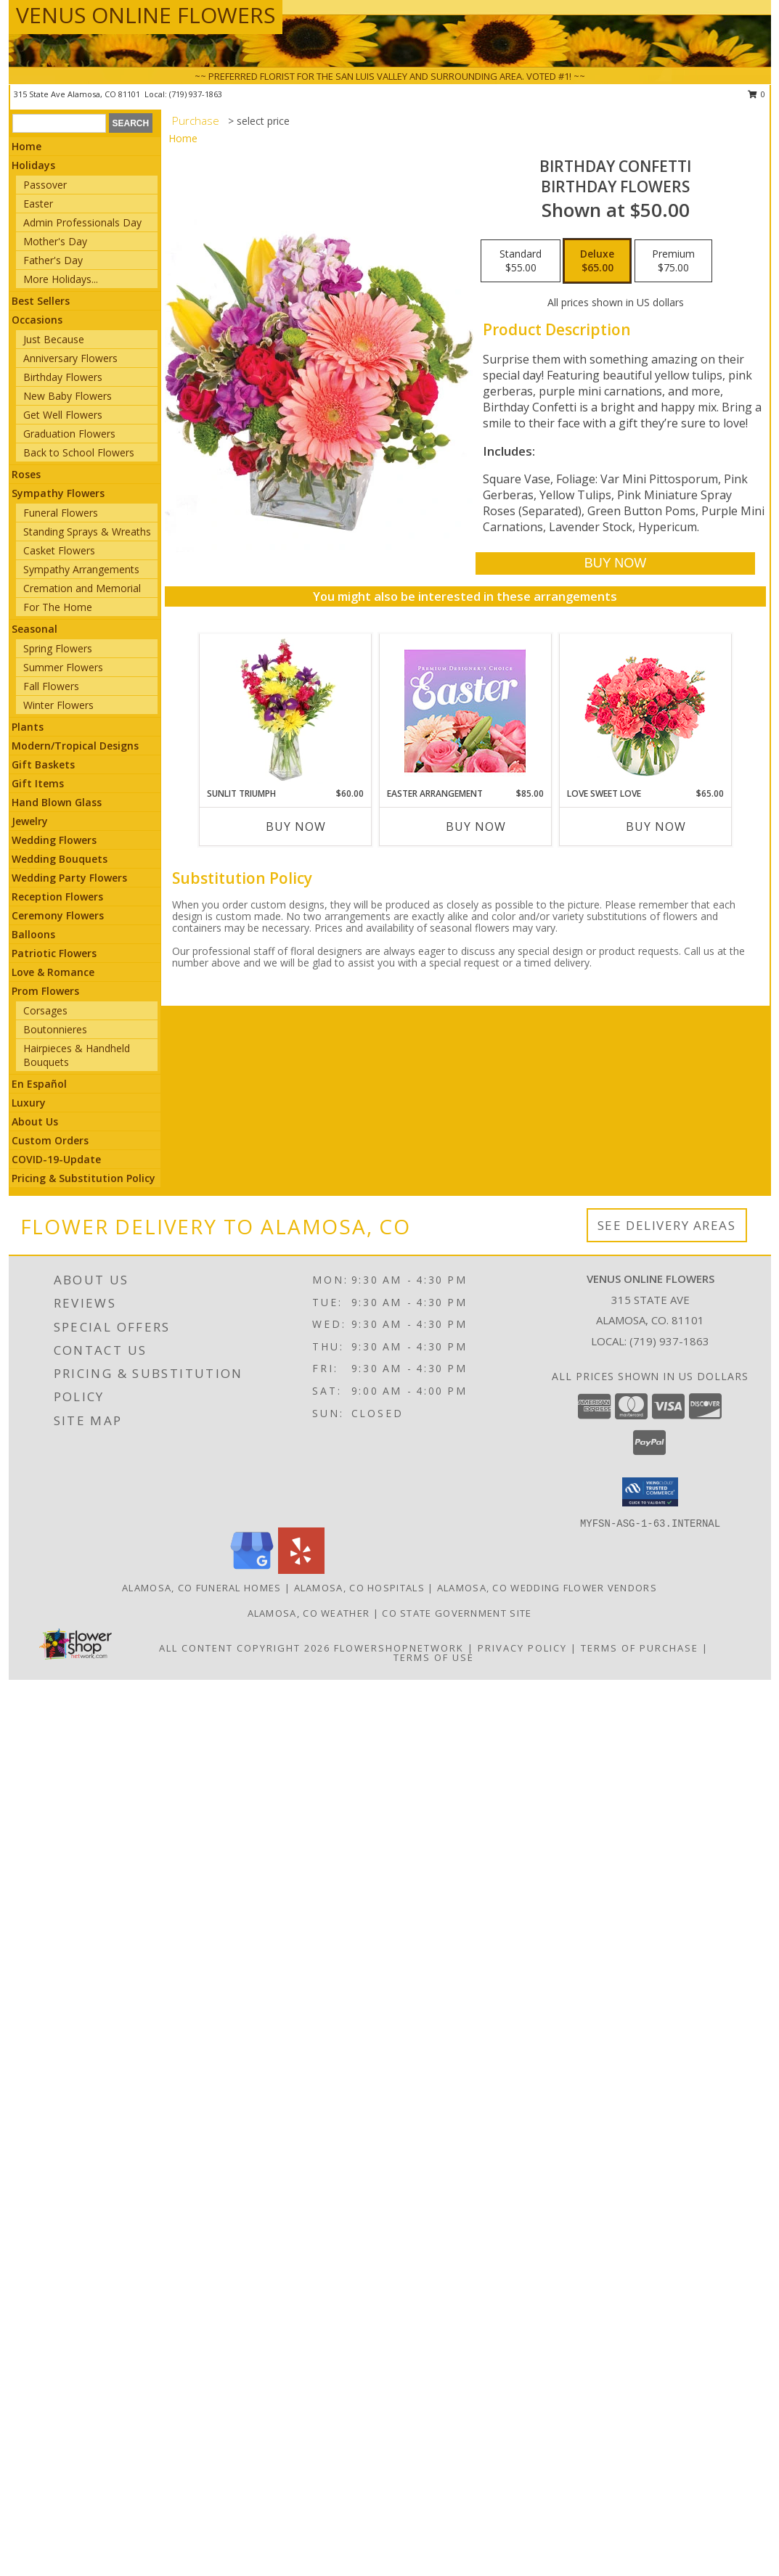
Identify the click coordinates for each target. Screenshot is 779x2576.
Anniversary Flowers (70, 358)
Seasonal (34, 629)
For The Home (57, 607)
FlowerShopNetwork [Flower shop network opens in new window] (399, 1647)
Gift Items (38, 783)
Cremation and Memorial (82, 588)
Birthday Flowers (62, 377)
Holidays (33, 165)
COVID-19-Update (56, 1159)
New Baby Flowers (67, 396)
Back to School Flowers (78, 452)
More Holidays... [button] (60, 279)
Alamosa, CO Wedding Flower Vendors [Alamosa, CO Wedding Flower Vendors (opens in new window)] (547, 1587)
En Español (39, 1084)
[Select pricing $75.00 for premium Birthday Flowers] (673, 261)
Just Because (53, 339)
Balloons (33, 934)
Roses (26, 474)
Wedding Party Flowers (69, 878)
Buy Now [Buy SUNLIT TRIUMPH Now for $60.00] (296, 826)
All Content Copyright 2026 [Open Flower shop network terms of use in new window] (244, 1647)
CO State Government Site (456, 1613)
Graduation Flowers (69, 433)
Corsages (45, 1010)
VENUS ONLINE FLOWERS (145, 15)
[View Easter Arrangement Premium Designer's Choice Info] (465, 710)
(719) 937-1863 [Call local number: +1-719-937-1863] (195, 94)
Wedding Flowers (54, 840)
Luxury (29, 1102)
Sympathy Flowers (58, 493)
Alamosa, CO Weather (309, 1613)
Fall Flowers (51, 686)
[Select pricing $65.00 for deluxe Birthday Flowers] (597, 261)
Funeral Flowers (60, 513)
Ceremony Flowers (58, 915)
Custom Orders (50, 1140)
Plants (28, 727)
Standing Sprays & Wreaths (87, 531)
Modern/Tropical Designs (75, 745)
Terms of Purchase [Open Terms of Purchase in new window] (639, 1647)
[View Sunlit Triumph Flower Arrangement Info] (285, 710)
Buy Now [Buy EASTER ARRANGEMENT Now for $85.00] (476, 826)
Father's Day (53, 260)
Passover (45, 185)
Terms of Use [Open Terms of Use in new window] (433, 1657)
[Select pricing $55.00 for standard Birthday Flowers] (520, 261)
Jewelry (30, 821)
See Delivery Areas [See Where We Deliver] (666, 1225)
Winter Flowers (58, 705)
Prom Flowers (45, 991)
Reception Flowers (57, 896)
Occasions (37, 320)
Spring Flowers (57, 648)
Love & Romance (53, 972)
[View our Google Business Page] (252, 1570)
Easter (38, 203)
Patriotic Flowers (54, 953)
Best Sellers (41, 301)
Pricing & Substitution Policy (83, 1178)
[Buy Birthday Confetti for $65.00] (615, 563)
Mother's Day (55, 241)
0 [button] (757, 94)
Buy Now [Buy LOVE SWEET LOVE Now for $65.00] (656, 826)
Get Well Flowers (62, 415)
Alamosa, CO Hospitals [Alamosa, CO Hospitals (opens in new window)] (359, 1587)
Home (26, 146)
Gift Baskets (43, 764)
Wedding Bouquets (59, 859)
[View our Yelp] (301, 1570)
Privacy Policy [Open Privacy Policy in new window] (522, 1647)
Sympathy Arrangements (81, 569)
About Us (35, 1121)
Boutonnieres (55, 1029)
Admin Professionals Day (82, 222)
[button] (650, 1491)
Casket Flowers (59, 550)
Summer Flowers (63, 667)
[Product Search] (59, 123)
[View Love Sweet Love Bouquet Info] (645, 710)
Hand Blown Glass (57, 802)
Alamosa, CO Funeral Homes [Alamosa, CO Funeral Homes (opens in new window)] (202, 1587)
